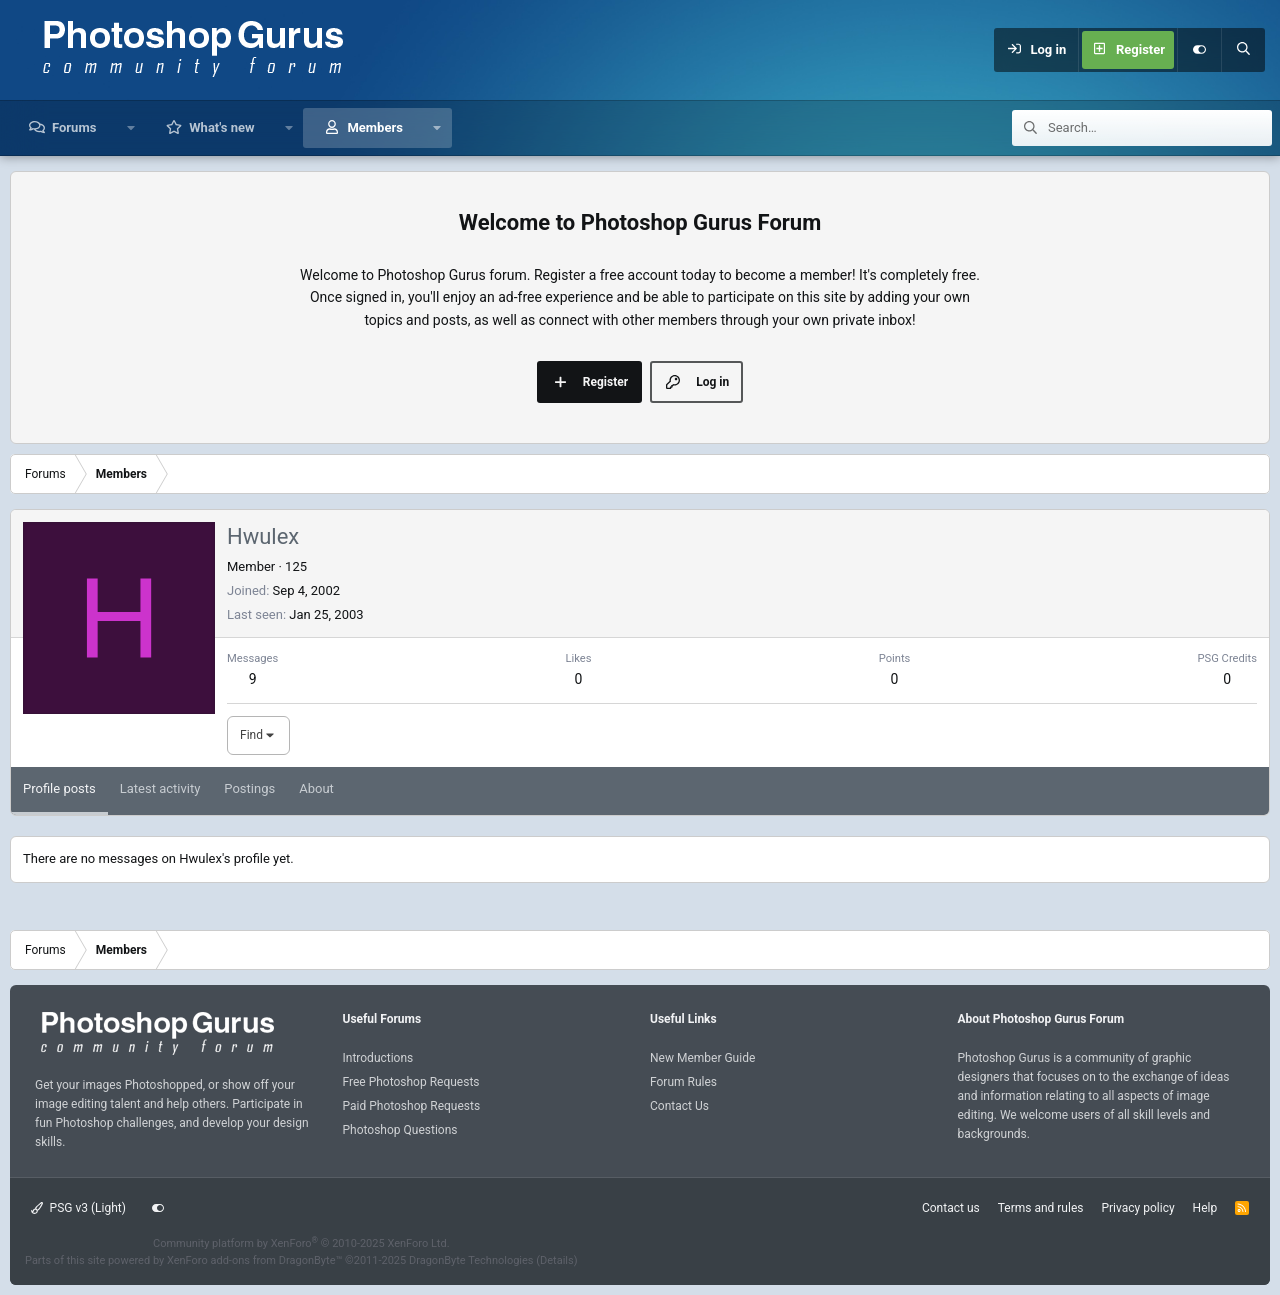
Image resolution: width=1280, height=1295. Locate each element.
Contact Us (679, 1106)
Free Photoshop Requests (411, 1082)
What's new (221, 127)
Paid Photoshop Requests (412, 1106)
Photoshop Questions (400, 1130)
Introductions (378, 1058)
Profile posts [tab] (59, 788)
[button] (130, 128)
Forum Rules (683, 1082)
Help (1205, 1208)
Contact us (951, 1208)
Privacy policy (1137, 1208)
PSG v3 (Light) (78, 1208)
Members (374, 127)
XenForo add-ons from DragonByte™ (254, 1260)
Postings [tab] (249, 788)
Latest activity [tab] (160, 788)
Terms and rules (1041, 1208)
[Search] (1243, 50)
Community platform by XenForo (301, 1243)
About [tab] (316, 788)
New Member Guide (702, 1058)
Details (557, 1260)
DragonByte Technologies (471, 1260)
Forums (74, 127)
